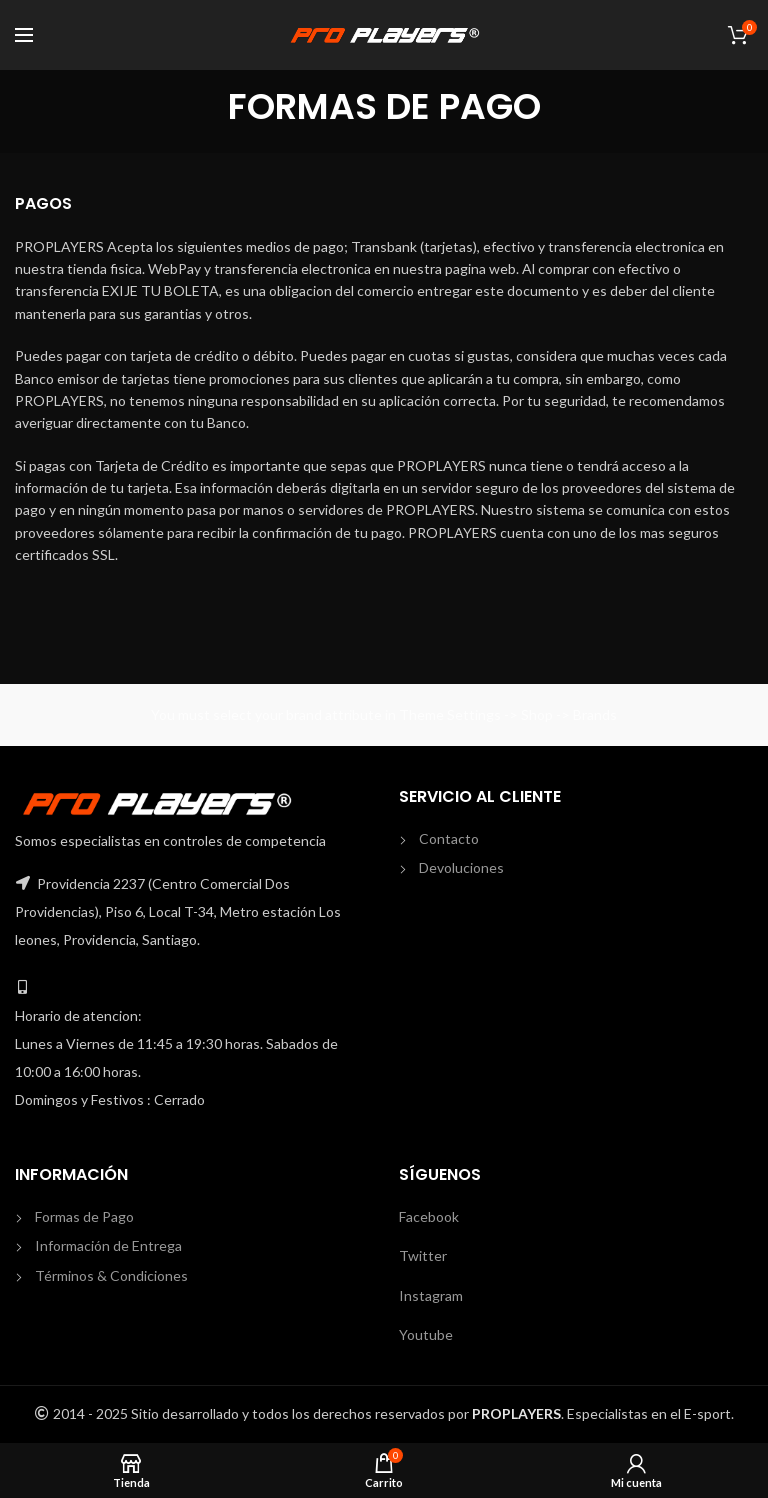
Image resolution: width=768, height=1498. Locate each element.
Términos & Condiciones (111, 1275)
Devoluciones (461, 867)
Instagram (431, 1295)
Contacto (449, 838)
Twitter (423, 1255)
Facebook (429, 1216)
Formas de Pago (84, 1216)
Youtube (426, 1334)
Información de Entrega (108, 1245)
